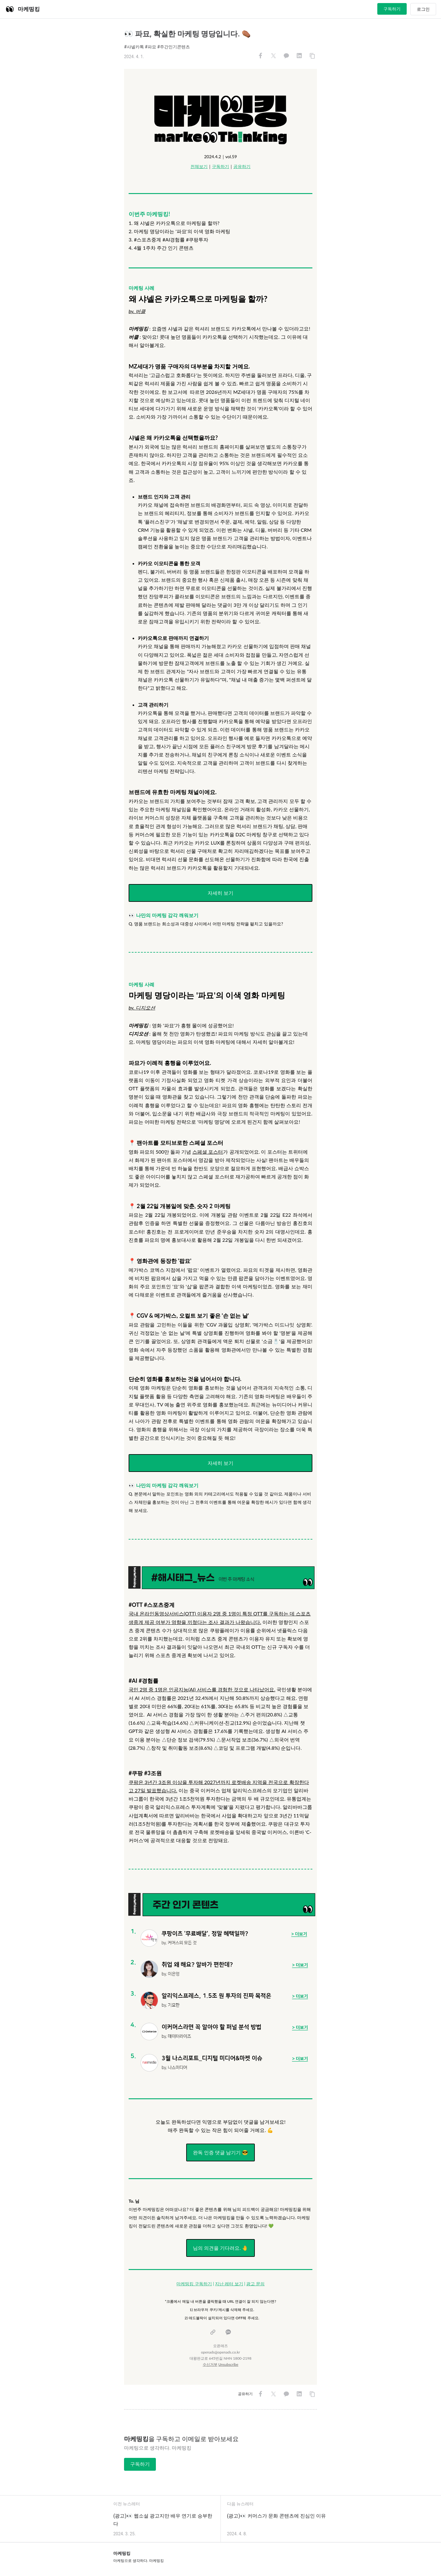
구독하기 (392, 8)
